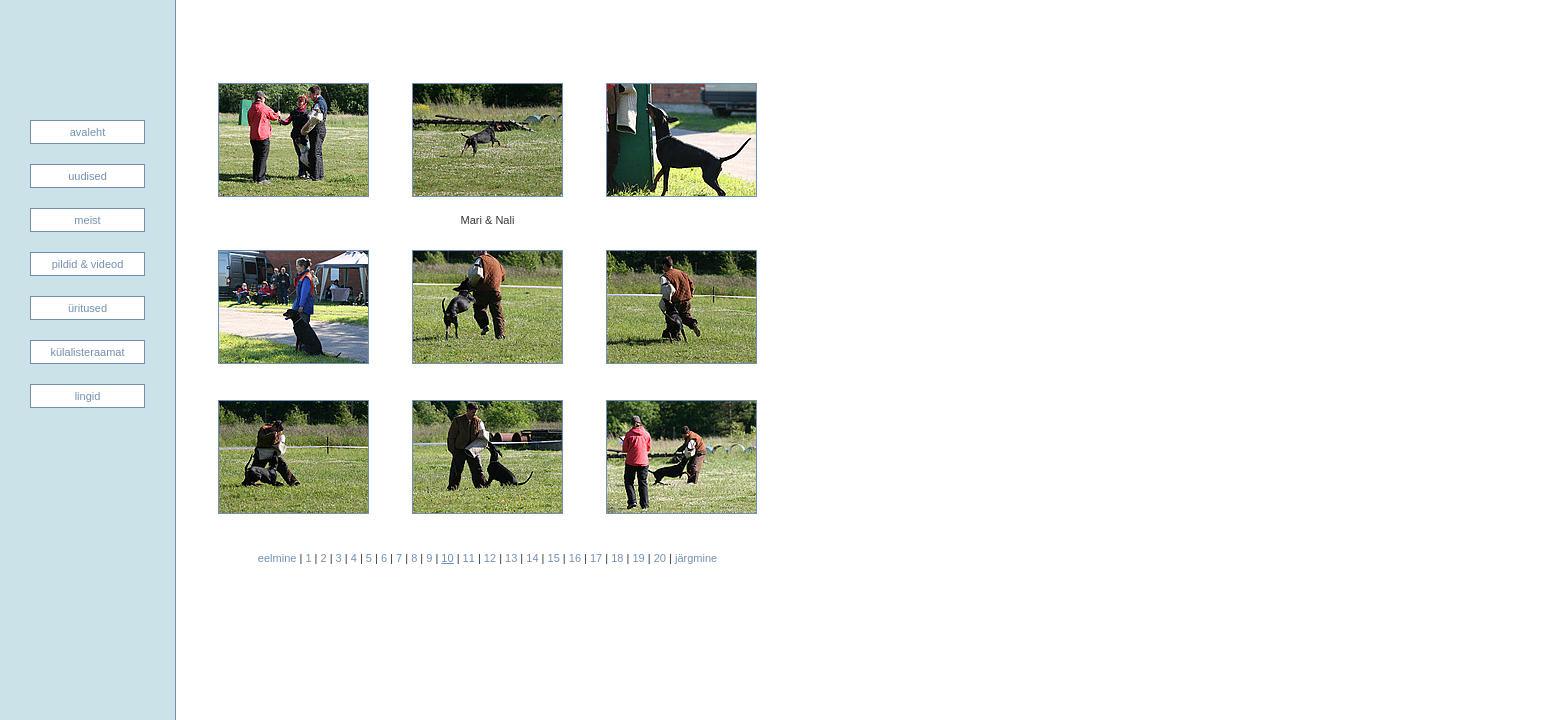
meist (87, 220)
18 (617, 558)
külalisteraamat (88, 352)
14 (532, 558)
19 (638, 558)
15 (554, 558)
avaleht (87, 132)
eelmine (277, 558)
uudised (87, 176)
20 (660, 558)
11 (469, 558)
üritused (87, 308)
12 (490, 558)
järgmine (696, 558)
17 (596, 558)
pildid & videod (88, 264)
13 (511, 558)
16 (575, 558)
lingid (88, 396)
